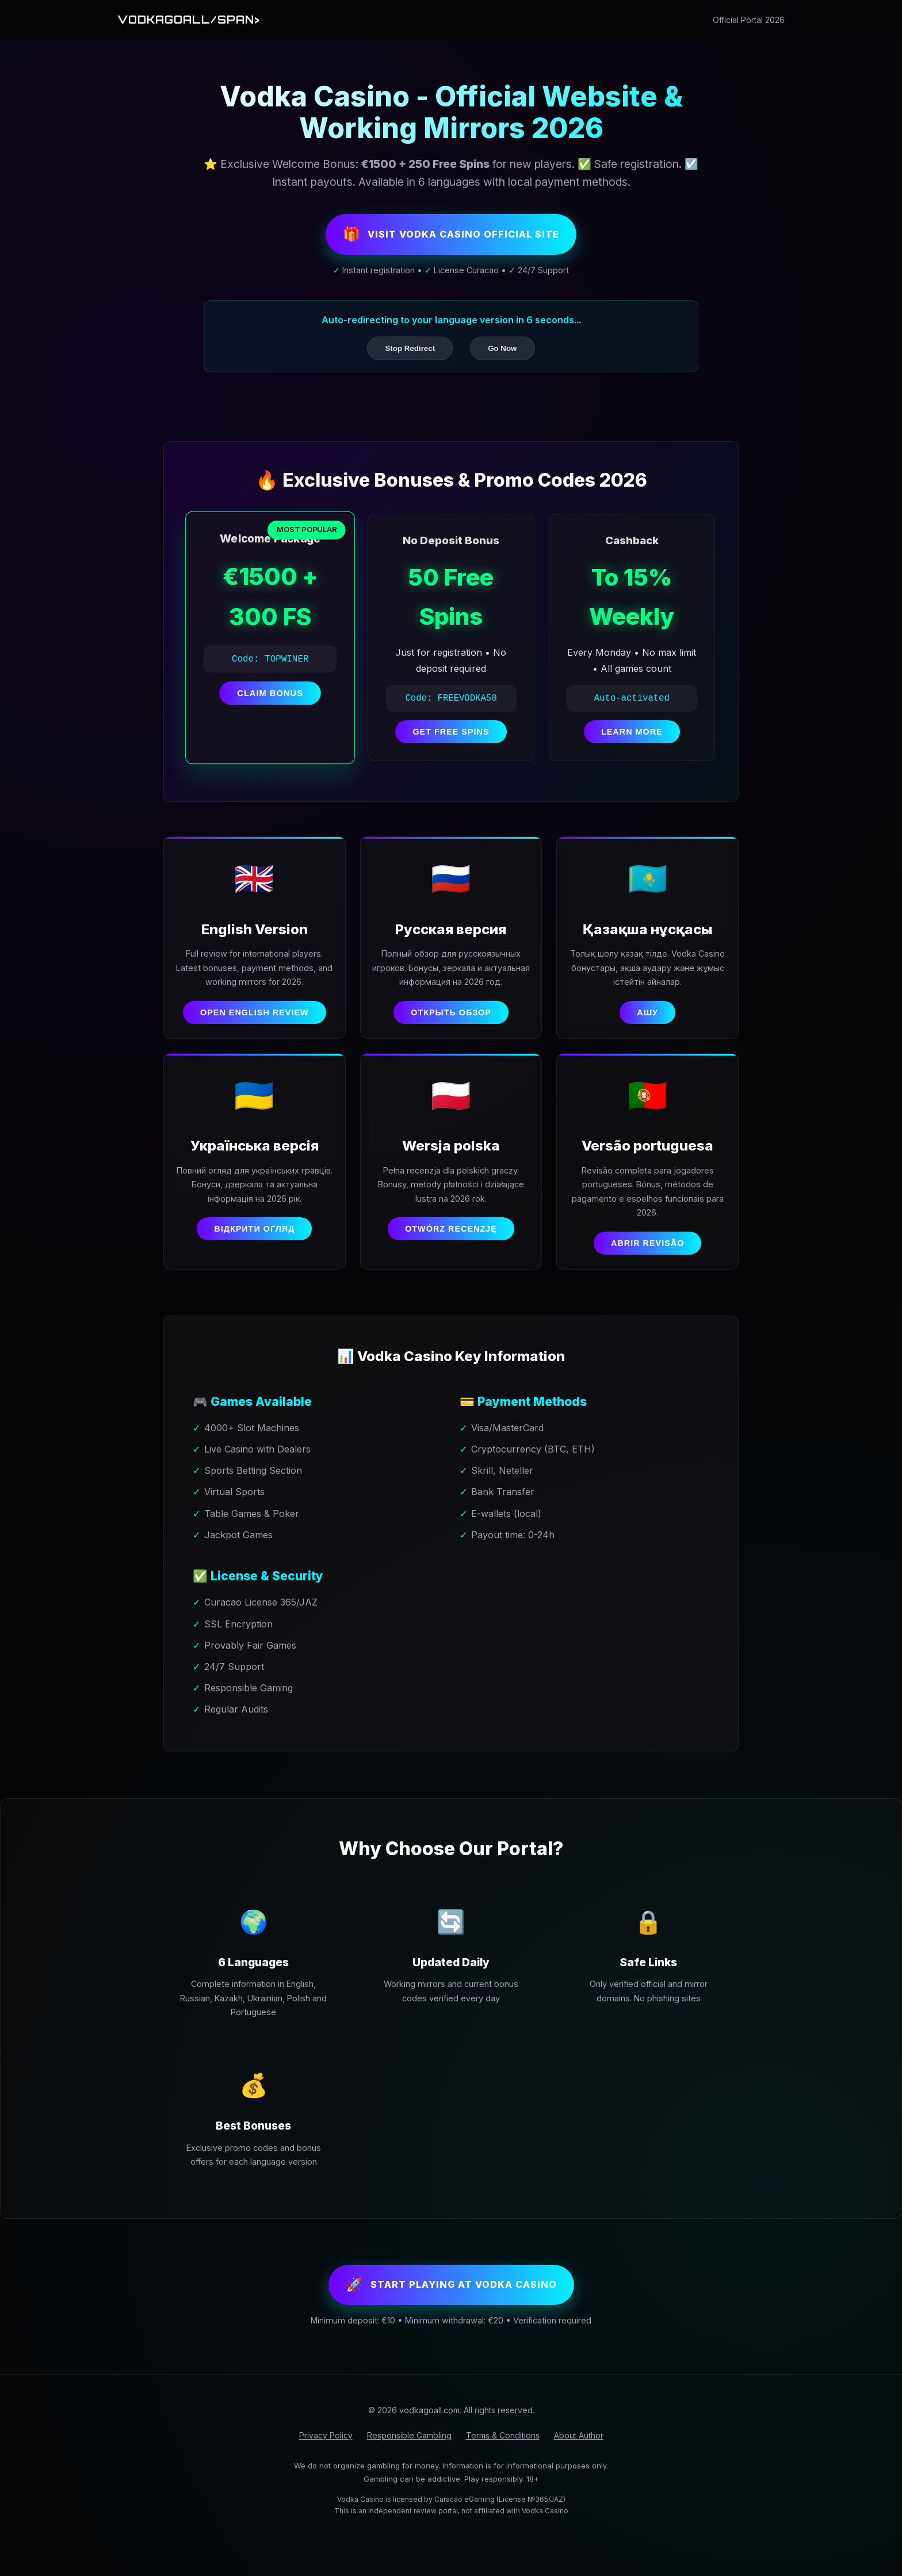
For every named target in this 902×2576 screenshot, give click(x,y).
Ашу (647, 1023)
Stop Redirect (410, 356)
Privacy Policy (326, 2477)
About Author (578, 2477)
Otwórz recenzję (451, 1259)
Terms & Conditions (503, 2477)
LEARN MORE (632, 740)
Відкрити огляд (254, 1259)
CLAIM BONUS (270, 701)
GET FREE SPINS (450, 740)
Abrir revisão (647, 1273)
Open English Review (254, 1023)
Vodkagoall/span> (201, 20)
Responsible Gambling (409, 2477)
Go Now (502, 356)
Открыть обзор (451, 1037)
